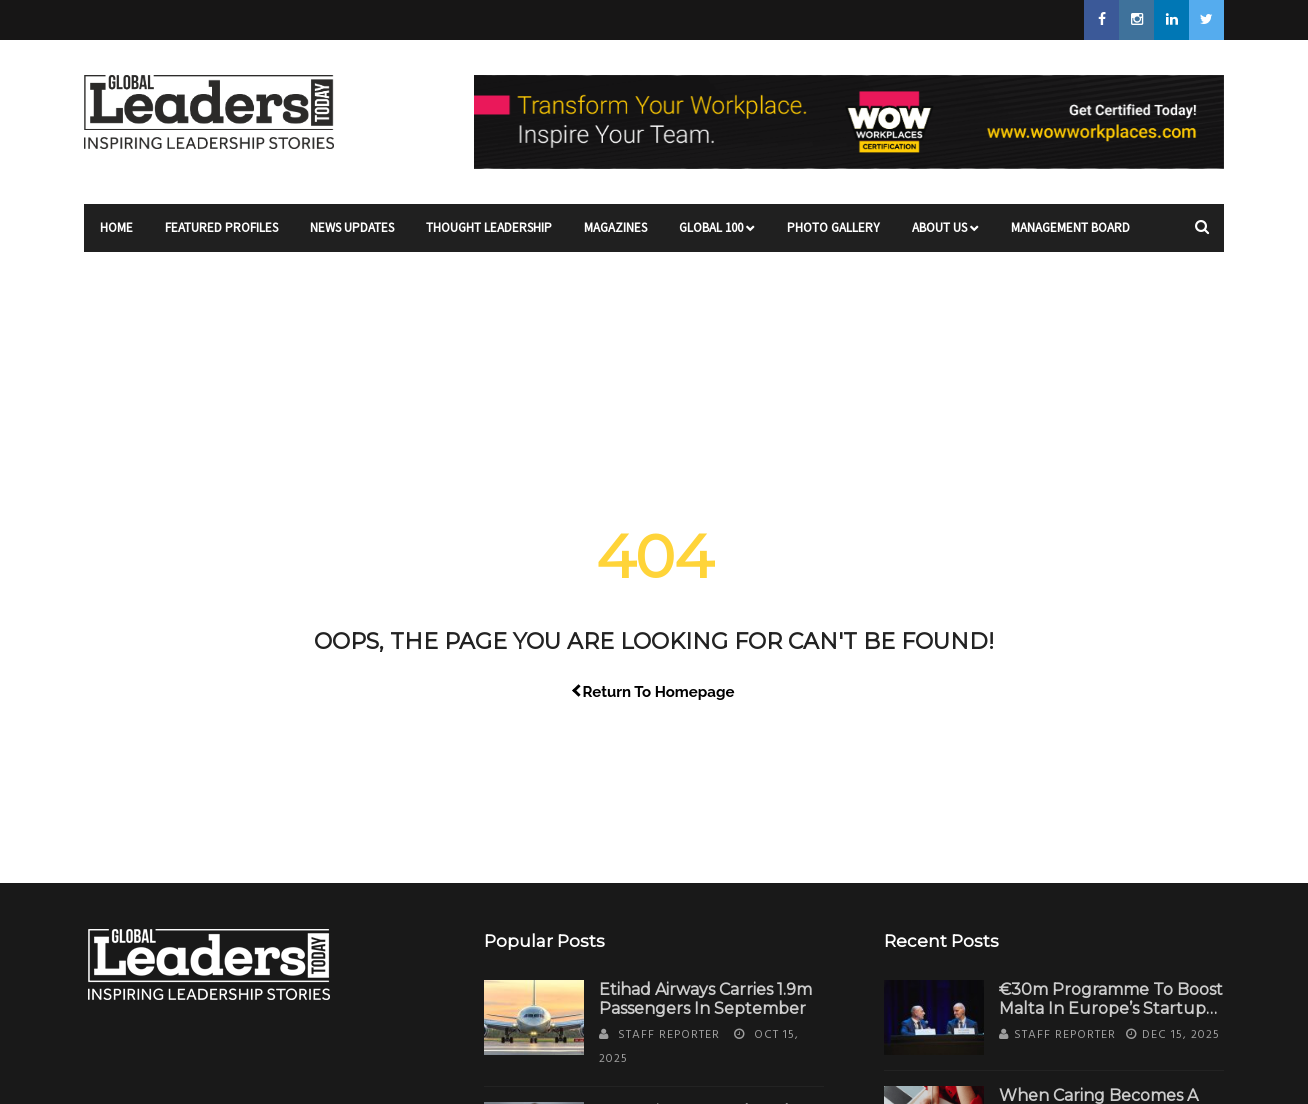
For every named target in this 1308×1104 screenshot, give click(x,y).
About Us (945, 235)
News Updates (352, 235)
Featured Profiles (221, 235)
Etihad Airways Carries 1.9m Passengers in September (705, 999)
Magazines (615, 235)
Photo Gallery (833, 235)
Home (116, 235)
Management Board (1070, 235)
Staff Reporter (669, 1035)
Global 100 (717, 235)
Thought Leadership (489, 235)
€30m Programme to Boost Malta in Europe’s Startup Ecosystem (1111, 1008)
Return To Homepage (654, 692)
